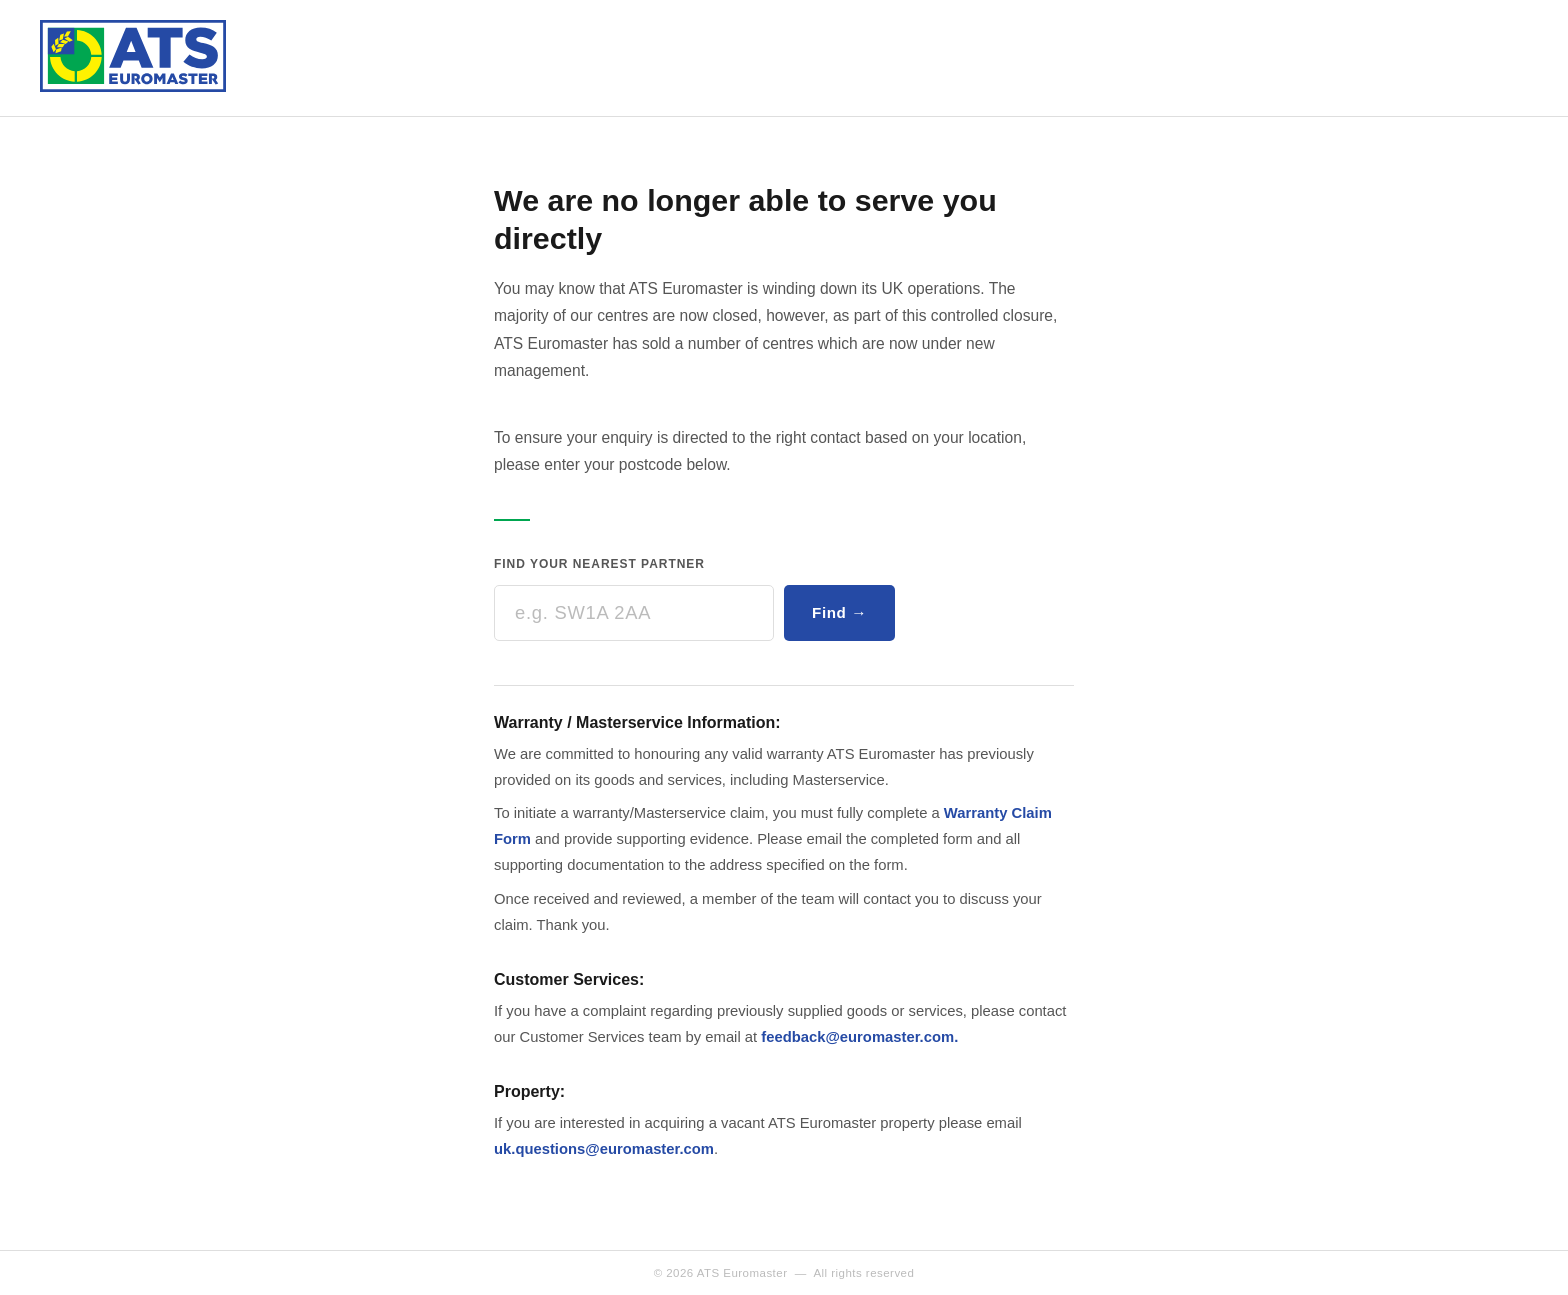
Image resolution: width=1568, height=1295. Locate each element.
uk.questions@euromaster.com (604, 1149)
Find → (839, 612)
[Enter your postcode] (634, 613)
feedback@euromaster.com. (859, 1037)
